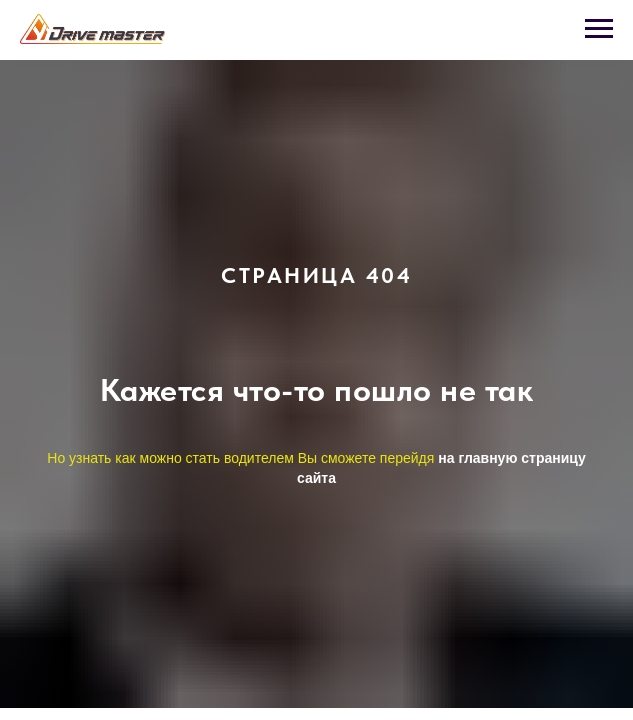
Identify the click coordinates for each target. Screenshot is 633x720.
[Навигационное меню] (599, 29)
